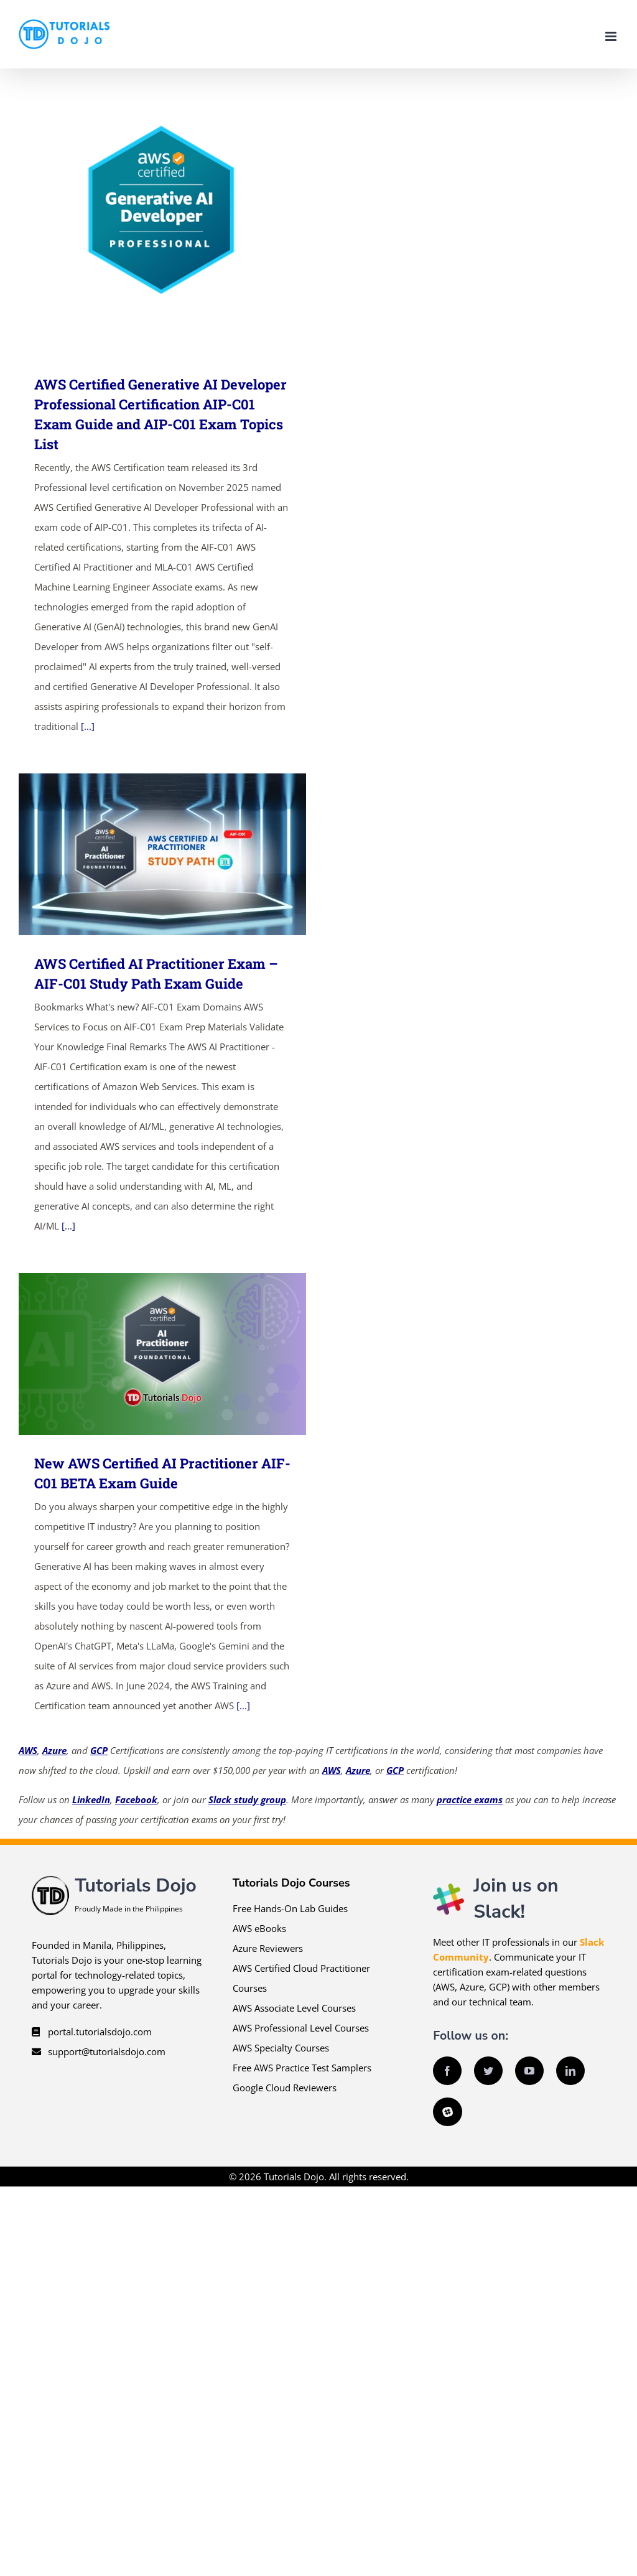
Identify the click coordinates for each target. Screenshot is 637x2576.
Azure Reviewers (268, 1948)
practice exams (470, 1799)
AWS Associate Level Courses (294, 2008)
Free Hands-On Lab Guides (290, 1908)
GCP (99, 1750)
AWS (28, 1750)
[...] (88, 726)
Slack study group (247, 1799)
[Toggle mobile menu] (611, 36)
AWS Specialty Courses (281, 2048)
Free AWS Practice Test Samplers (302, 2067)
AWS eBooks (259, 1928)
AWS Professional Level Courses (301, 2028)
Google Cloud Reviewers (285, 2087)
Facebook (136, 1799)
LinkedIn (91, 1799)
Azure (54, 1750)
